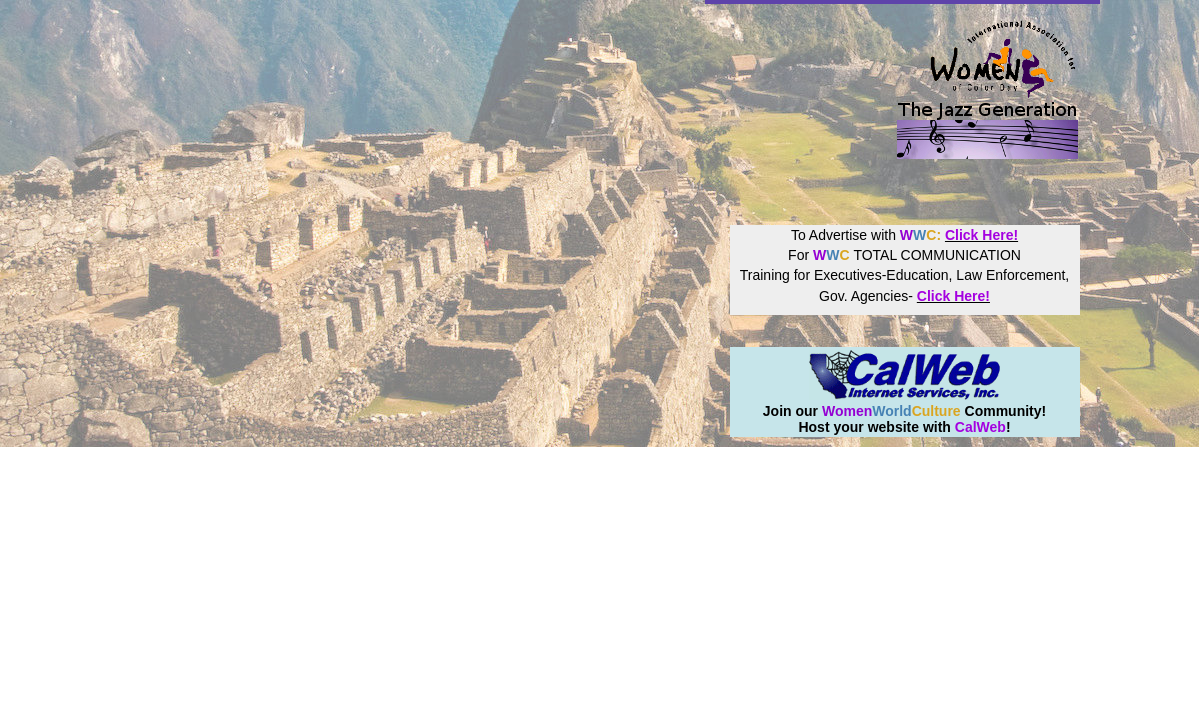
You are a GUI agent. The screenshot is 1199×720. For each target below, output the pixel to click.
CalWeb (980, 427)
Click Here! (981, 235)
